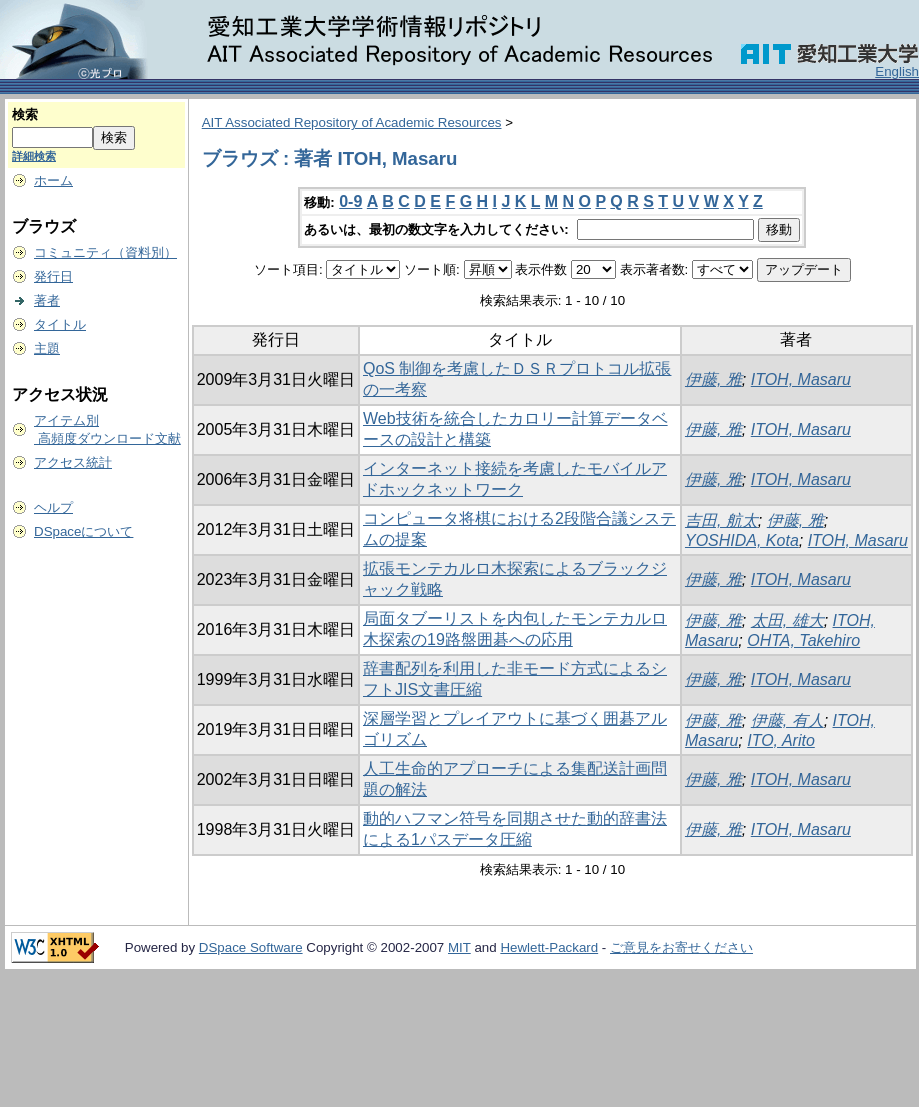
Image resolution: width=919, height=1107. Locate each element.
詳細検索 (34, 156)
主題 (47, 348)
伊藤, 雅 (713, 379)
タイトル (60, 324)
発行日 (53, 276)
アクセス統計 (73, 462)
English (897, 71)
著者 (47, 300)
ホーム (53, 180)
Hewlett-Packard (549, 947)
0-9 (350, 201)
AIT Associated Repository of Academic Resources (352, 122)
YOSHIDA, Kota (742, 540)
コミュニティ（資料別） (105, 252)
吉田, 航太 (721, 520)
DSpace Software (251, 947)
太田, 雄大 (787, 620)
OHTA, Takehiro (803, 640)
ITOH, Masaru (801, 379)
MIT (459, 947)
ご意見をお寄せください (681, 947)
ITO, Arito (781, 740)
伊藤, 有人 (787, 720)
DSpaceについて (83, 531)
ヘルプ (53, 507)
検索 (25, 114)
